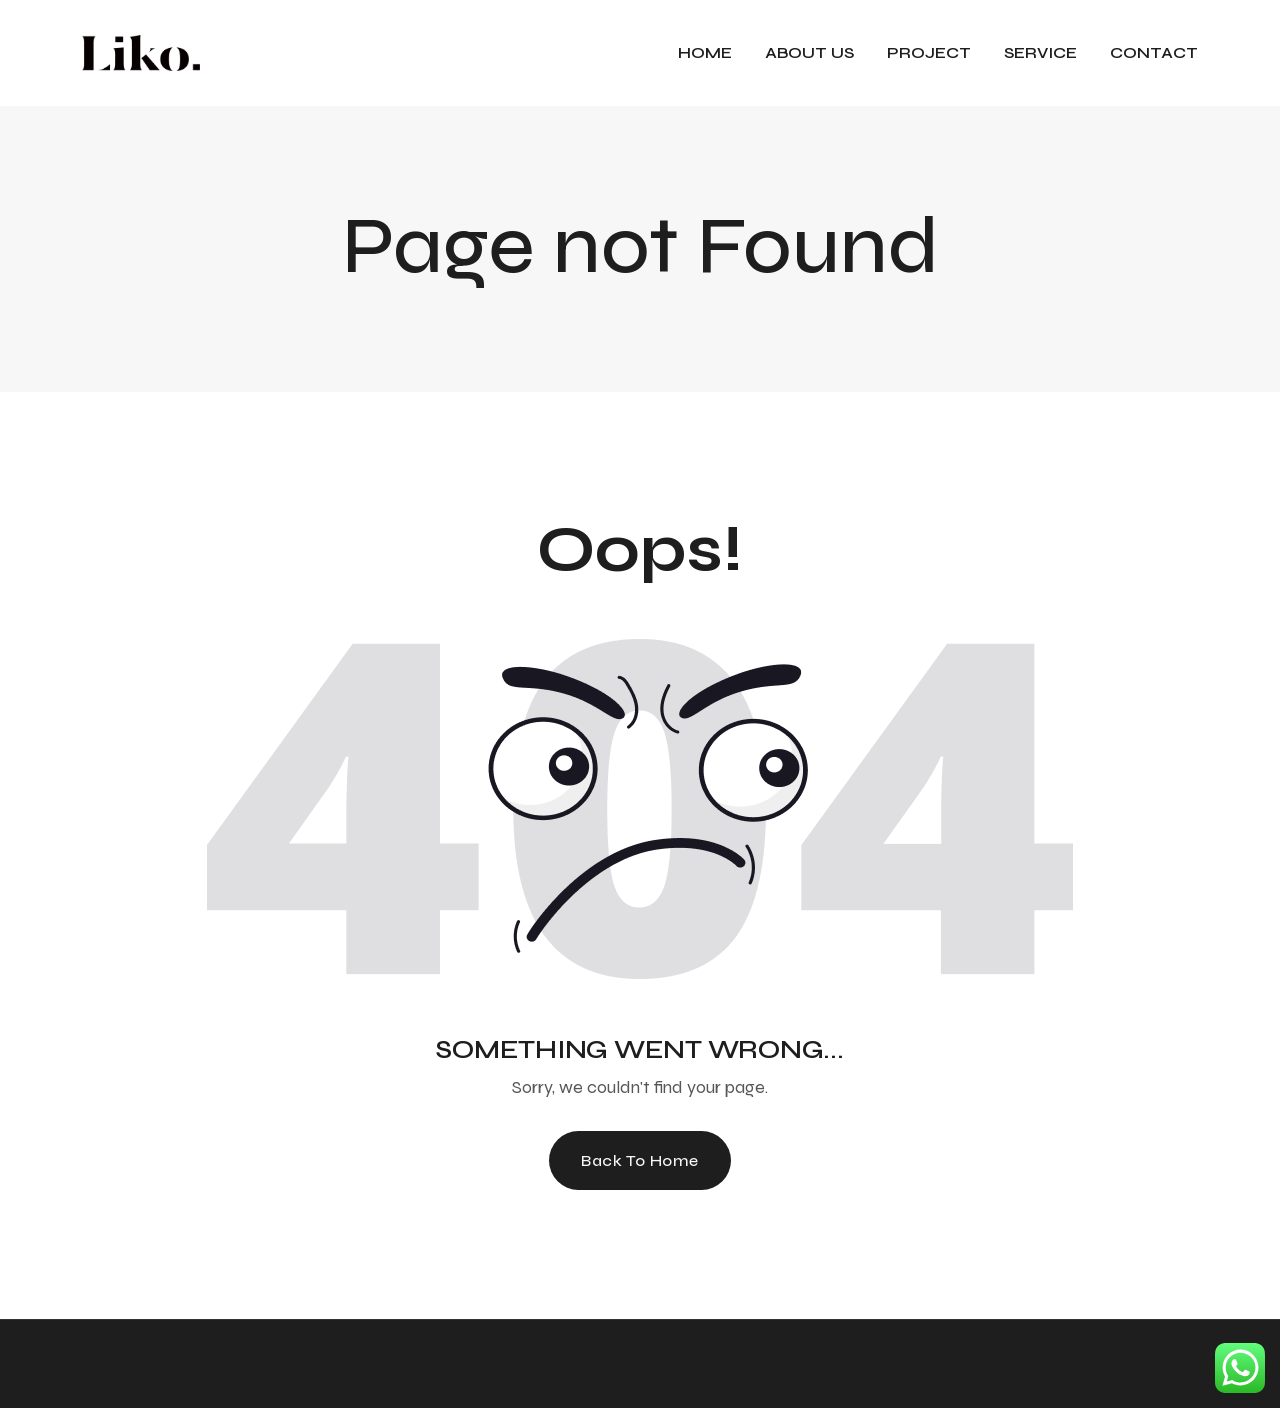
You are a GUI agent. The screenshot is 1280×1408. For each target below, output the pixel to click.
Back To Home (640, 1160)
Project (929, 52)
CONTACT (1154, 52)
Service (1040, 52)
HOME (705, 52)
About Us (809, 52)
